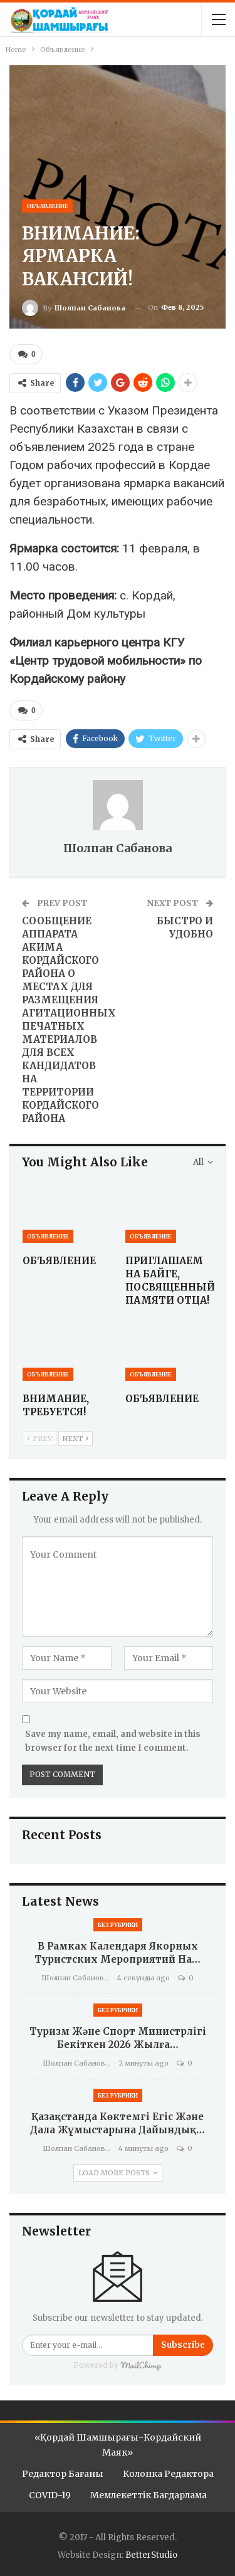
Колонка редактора (168, 2473)
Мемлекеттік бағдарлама (148, 2495)
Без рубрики (118, 1924)
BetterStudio (151, 2555)
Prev (39, 1438)
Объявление (47, 206)
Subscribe (183, 2345)
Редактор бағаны (62, 2473)
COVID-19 (50, 2495)
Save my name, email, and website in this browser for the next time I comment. (113, 1741)
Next (75, 1438)
